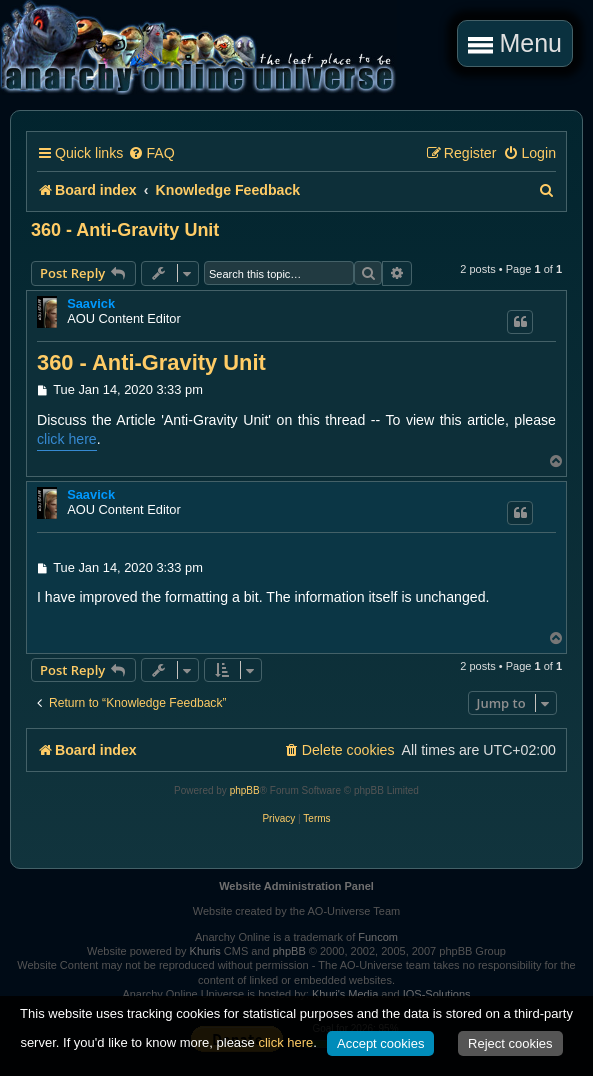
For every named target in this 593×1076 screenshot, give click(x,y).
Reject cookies (510, 1043)
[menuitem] (151, 153)
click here (67, 439)
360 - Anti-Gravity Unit (125, 230)
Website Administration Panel (296, 886)
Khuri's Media (345, 994)
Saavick (91, 303)
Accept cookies (380, 1043)
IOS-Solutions (437, 994)
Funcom (378, 937)
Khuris (205, 951)
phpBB (245, 790)
